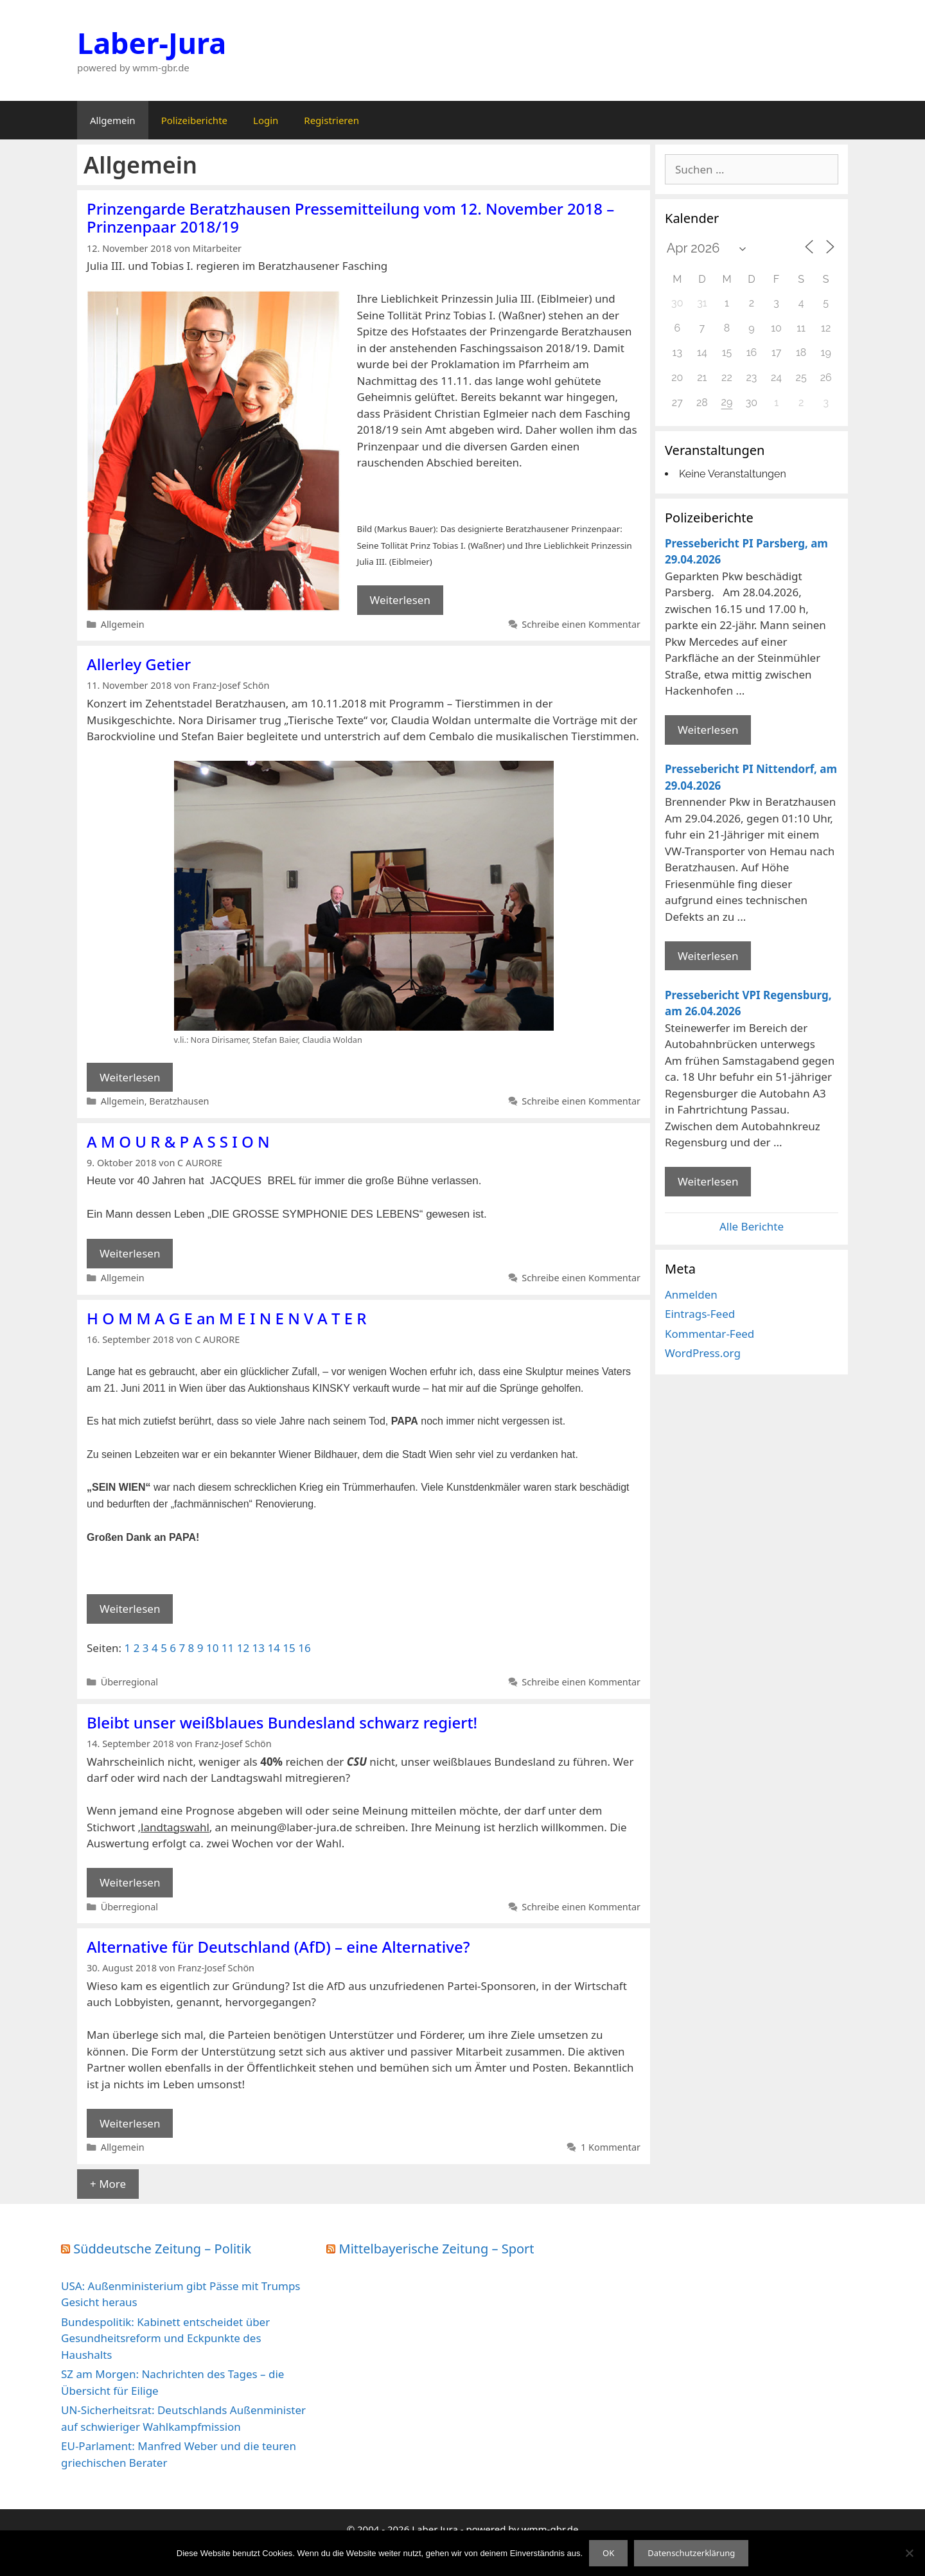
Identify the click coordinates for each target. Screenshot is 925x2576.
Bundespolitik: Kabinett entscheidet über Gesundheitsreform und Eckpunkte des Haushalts (165, 2338)
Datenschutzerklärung (691, 2553)
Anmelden (691, 1294)
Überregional (129, 1682)
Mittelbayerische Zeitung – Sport (436, 2248)
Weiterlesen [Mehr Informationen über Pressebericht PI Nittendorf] (708, 955)
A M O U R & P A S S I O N (178, 1141)
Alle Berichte (751, 1226)
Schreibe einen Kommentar (581, 624)
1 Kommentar (610, 2147)
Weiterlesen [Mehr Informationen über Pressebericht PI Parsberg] (708, 729)
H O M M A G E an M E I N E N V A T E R (226, 1318)
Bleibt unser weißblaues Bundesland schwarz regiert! (282, 1722)
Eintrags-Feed (700, 1313)
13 (258, 1647)
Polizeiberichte (194, 120)
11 (228, 1647)
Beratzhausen (179, 1101)
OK (608, 2553)
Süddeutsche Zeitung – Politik (162, 2248)
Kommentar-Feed (709, 1333)
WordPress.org (703, 1353)
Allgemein (113, 120)
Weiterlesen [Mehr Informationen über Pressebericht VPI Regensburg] (708, 1181)
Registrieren (331, 120)
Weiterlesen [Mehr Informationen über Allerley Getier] (130, 1077)
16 (304, 1647)
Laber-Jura (151, 42)
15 (289, 1647)
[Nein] (909, 2552)
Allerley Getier (139, 664)
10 (212, 1647)
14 (273, 1647)
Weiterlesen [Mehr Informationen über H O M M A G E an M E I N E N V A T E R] (130, 1608)
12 (243, 1647)
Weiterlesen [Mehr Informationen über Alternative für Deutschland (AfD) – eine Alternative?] (130, 2123)
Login (265, 120)
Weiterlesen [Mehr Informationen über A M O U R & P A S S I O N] (130, 1253)
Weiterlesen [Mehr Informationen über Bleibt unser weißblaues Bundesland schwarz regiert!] (130, 1882)
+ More (108, 2183)
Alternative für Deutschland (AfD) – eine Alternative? (278, 1946)
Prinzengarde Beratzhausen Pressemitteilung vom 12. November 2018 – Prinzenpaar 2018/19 (350, 218)
